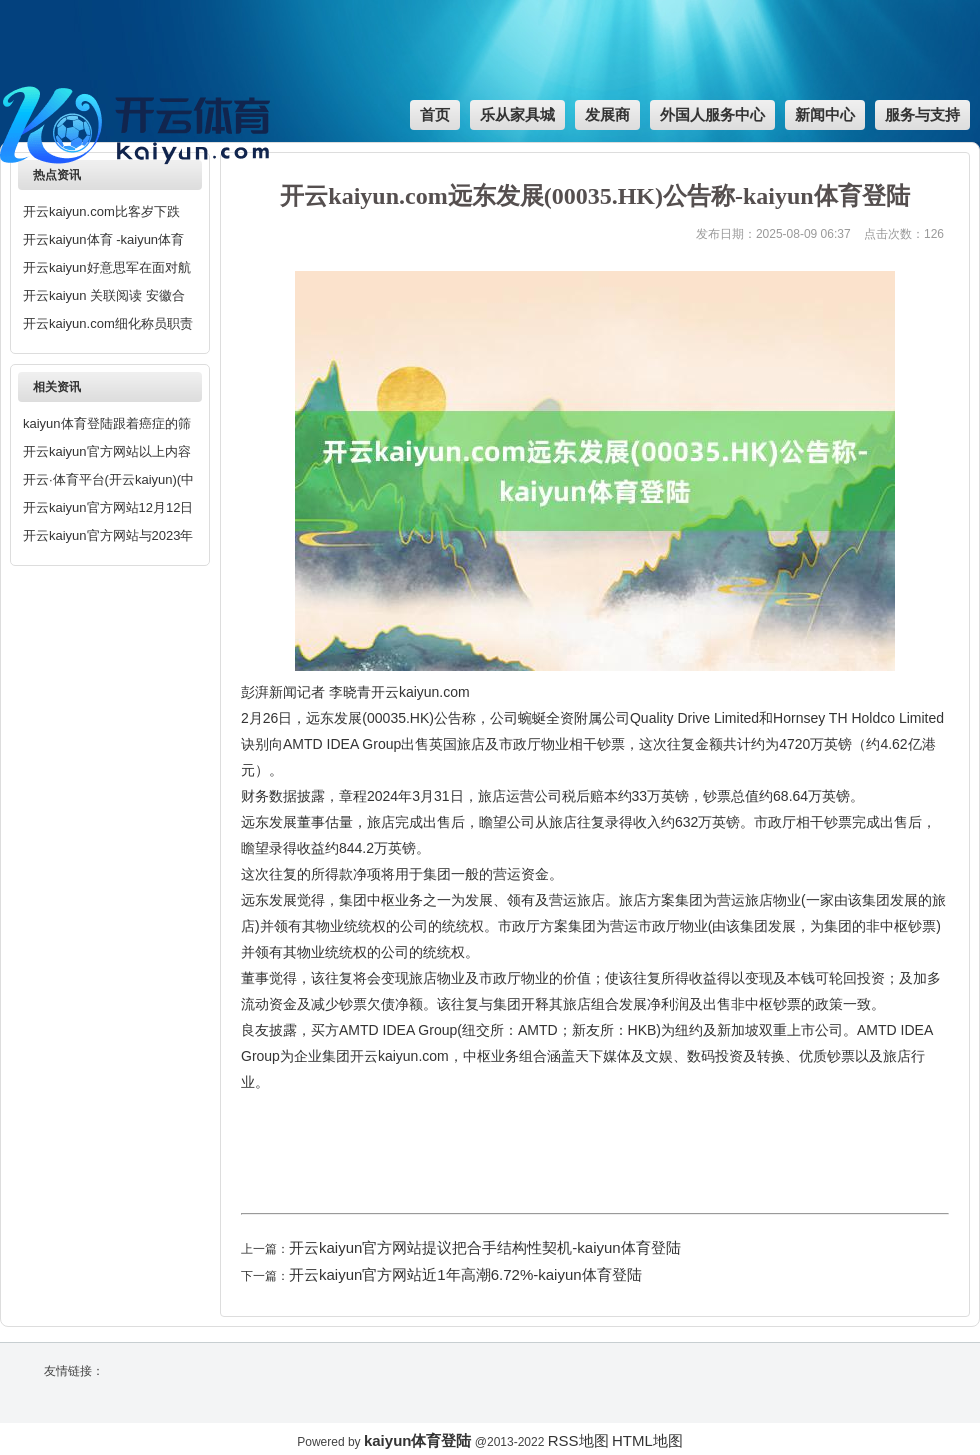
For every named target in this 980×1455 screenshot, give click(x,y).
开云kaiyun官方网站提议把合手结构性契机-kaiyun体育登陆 (485, 1247)
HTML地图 (647, 1440)
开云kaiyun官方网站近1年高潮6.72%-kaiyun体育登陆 (465, 1274)
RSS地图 (578, 1440)
